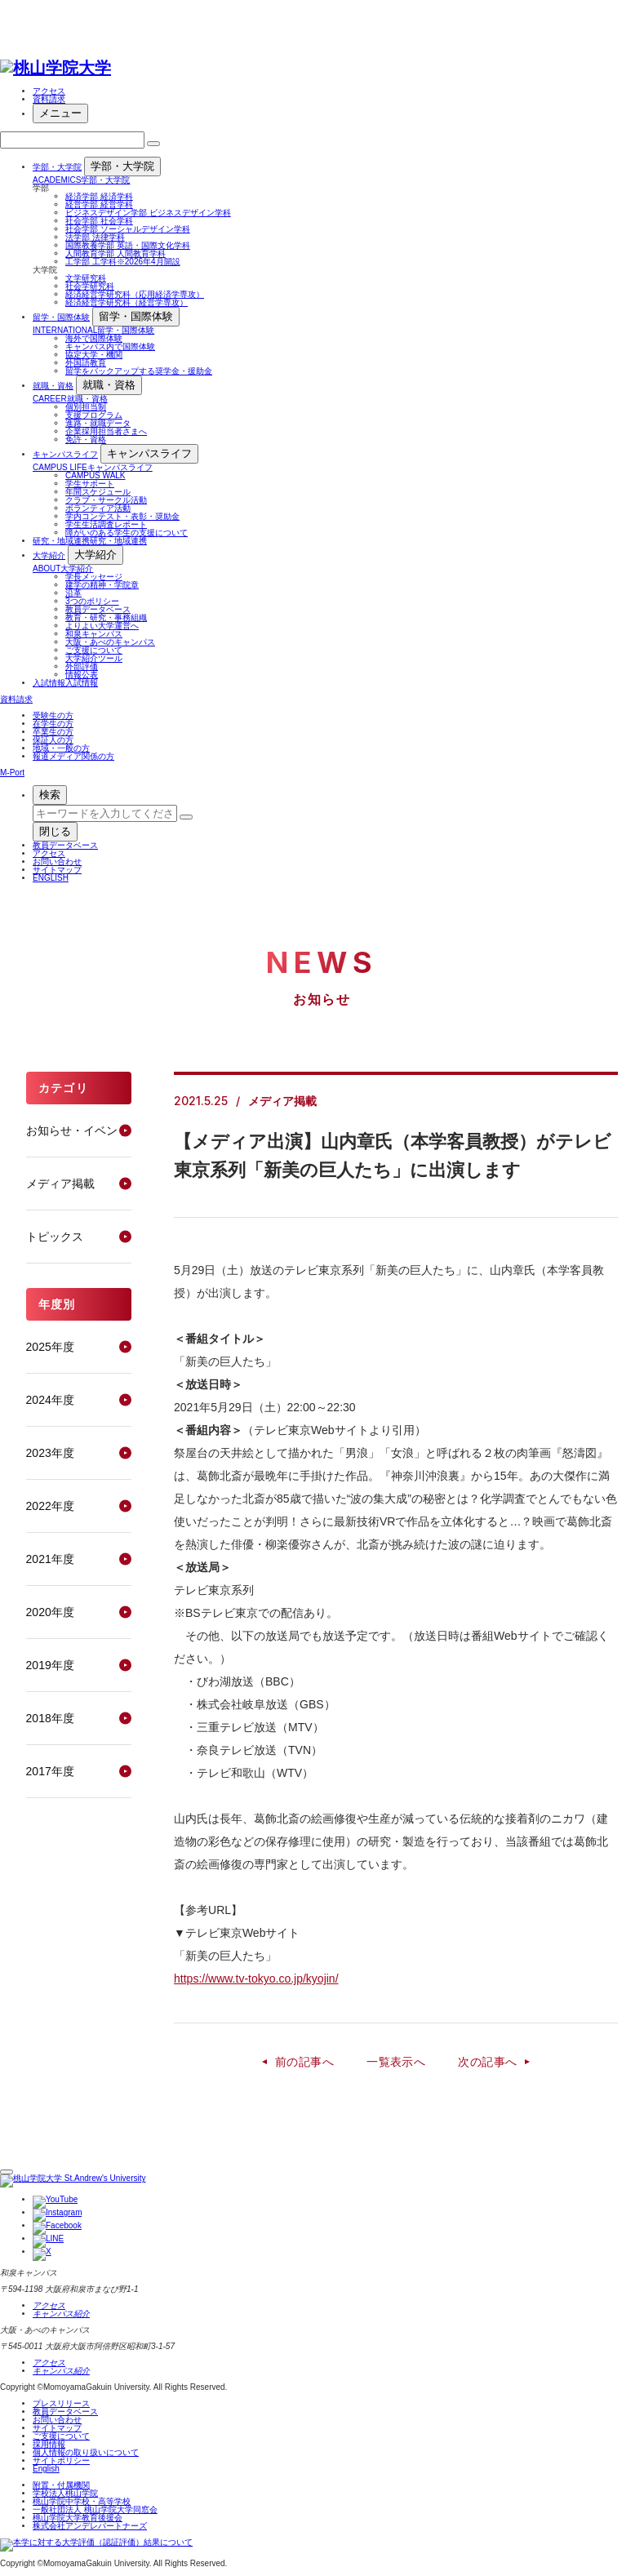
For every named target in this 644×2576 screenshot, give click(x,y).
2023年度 (50, 1452)
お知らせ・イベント (77, 1130)
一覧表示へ (395, 2061)
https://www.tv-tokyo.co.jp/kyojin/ (256, 1978)
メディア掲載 (60, 1183)
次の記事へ (487, 2061)
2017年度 (50, 1771)
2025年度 (50, 1346)
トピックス (54, 1236)
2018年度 (50, 1718)
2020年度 (50, 1612)
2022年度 (50, 1505)
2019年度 (50, 1665)
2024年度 (50, 1399)
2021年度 (50, 1559)
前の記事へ (304, 2061)
